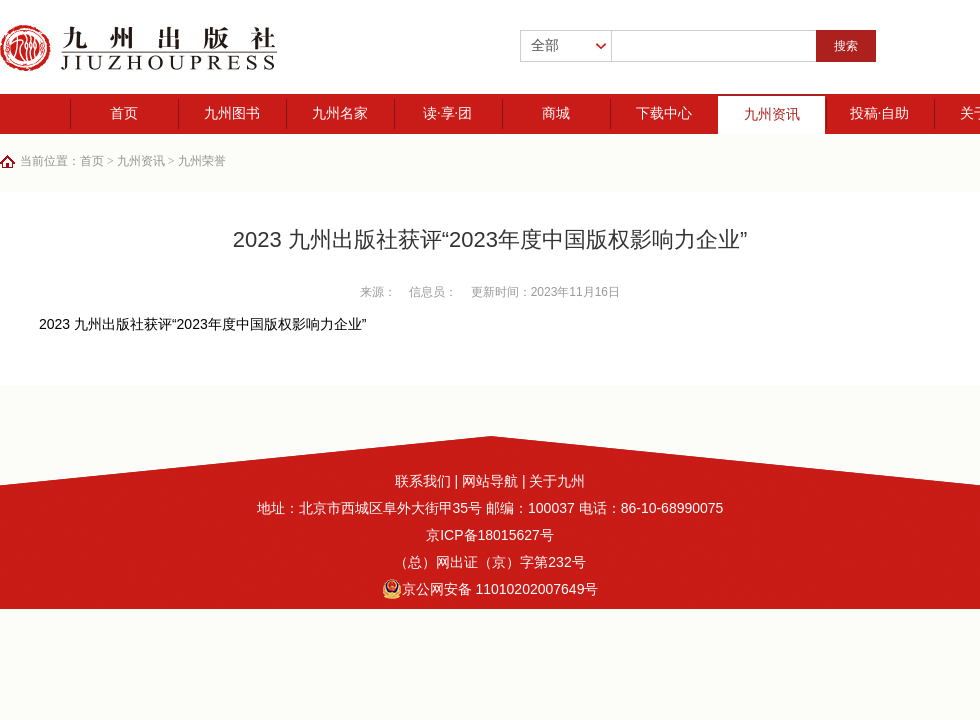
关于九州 (557, 481)
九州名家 (340, 113)
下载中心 (664, 113)
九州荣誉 (202, 161)
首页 (124, 113)
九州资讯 (772, 114)
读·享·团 (447, 113)
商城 (556, 113)
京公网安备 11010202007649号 (490, 589)
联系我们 (423, 481)
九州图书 (232, 113)
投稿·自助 (880, 113)
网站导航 (490, 481)
